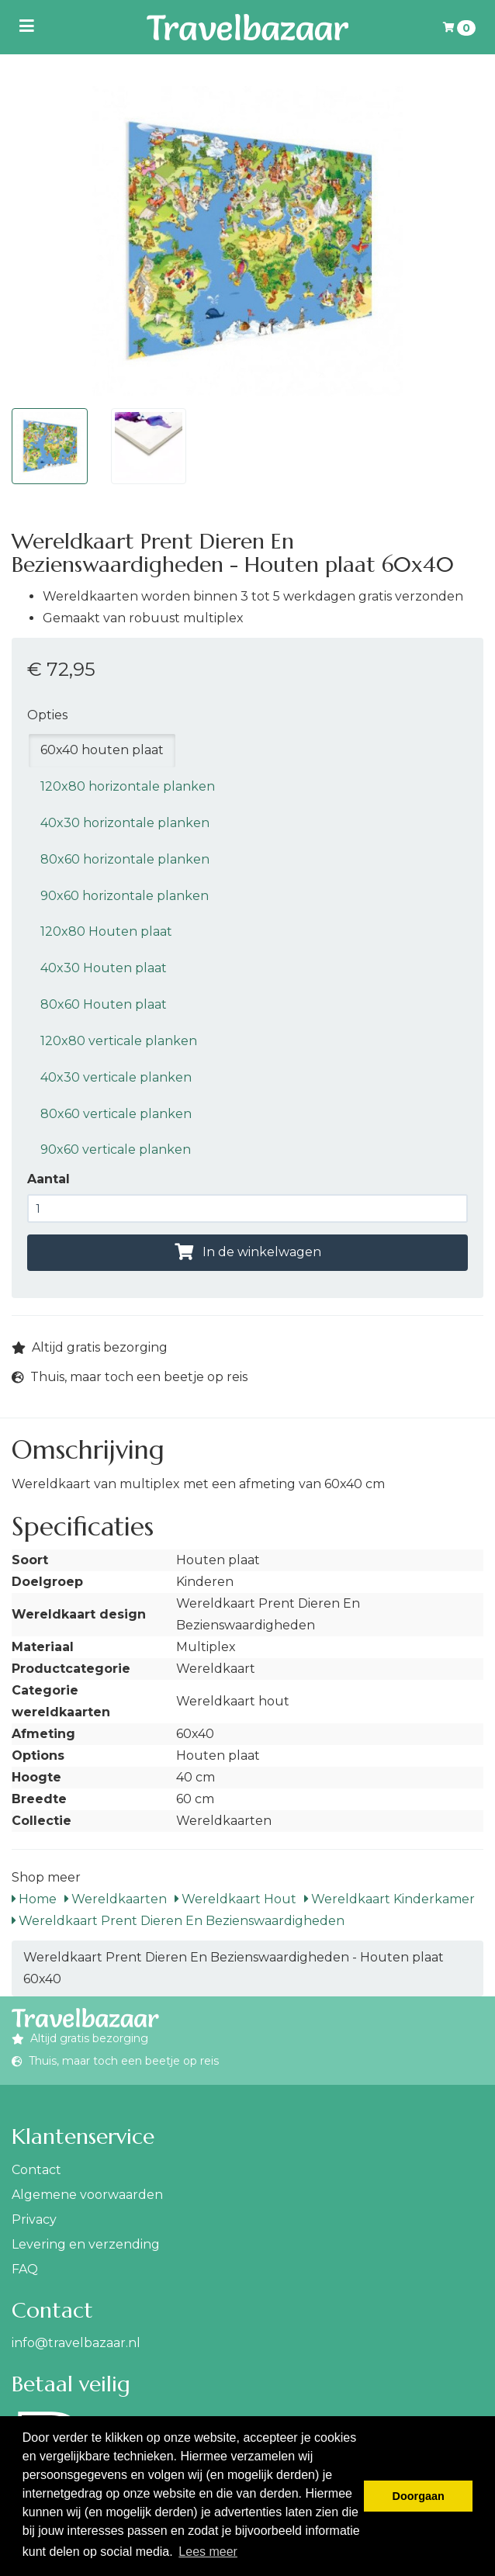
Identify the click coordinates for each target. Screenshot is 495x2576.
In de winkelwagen (248, 1252)
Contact (36, 2169)
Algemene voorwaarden (87, 2194)
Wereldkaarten (115, 1899)
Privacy (34, 2219)
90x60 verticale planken (115, 1149)
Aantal (48, 1179)
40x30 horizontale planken (124, 822)
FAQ (25, 2269)
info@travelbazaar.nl (76, 2342)
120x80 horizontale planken (127, 786)
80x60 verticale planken (116, 1113)
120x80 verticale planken (118, 1041)
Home (34, 1899)
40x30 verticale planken (116, 1077)
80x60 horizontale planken (124, 859)
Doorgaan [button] (419, 2496)
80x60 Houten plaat (103, 1004)
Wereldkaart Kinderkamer (389, 1899)
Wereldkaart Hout (235, 1899)
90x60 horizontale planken (124, 895)
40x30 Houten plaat (103, 968)
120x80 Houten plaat (106, 931)
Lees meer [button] (207, 2551)
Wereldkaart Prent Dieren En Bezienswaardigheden (178, 1920)
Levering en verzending (86, 2244)
